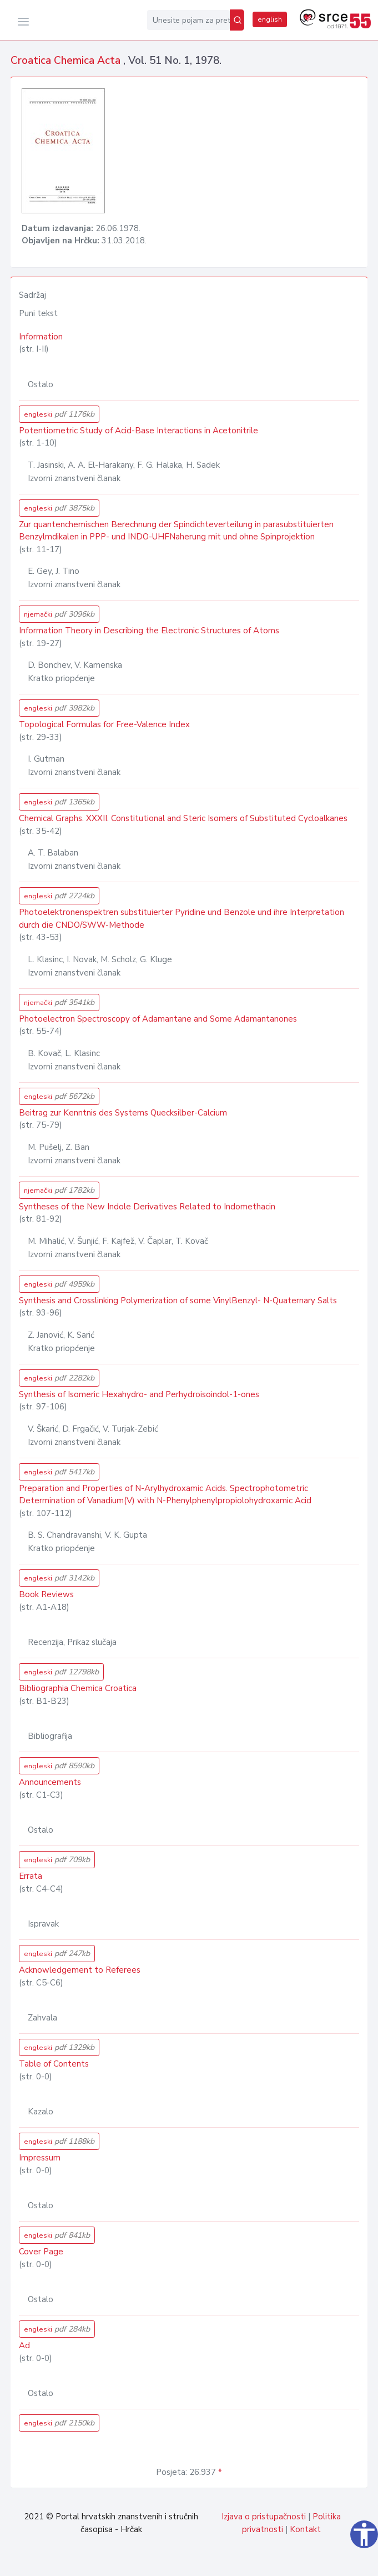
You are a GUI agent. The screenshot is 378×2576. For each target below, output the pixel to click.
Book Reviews (46, 1594)
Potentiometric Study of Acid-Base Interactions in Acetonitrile (138, 430)
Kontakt (305, 2529)
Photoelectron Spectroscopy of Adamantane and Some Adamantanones (158, 1018)
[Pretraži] (237, 20)
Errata (30, 1876)
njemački (59, 614)
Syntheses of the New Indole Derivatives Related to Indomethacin (147, 1206)
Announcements (50, 1782)
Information (41, 336)
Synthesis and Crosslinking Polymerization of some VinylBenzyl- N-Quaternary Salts (178, 1300)
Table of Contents (54, 2063)
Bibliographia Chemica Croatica (78, 1688)
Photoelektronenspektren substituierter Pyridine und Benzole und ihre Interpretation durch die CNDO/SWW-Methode (181, 919)
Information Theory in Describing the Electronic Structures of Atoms (149, 630)
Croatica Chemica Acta (67, 60)
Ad (24, 2345)
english (270, 19)
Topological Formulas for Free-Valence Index (104, 724)
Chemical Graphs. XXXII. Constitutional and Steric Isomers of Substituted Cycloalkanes (183, 818)
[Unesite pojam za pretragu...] (188, 20)
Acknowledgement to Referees (79, 1969)
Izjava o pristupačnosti (263, 2516)
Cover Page (41, 2251)
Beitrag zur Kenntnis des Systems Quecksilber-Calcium (123, 1112)
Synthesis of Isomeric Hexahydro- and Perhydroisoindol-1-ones (139, 1394)
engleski (59, 414)
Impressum (40, 2157)
